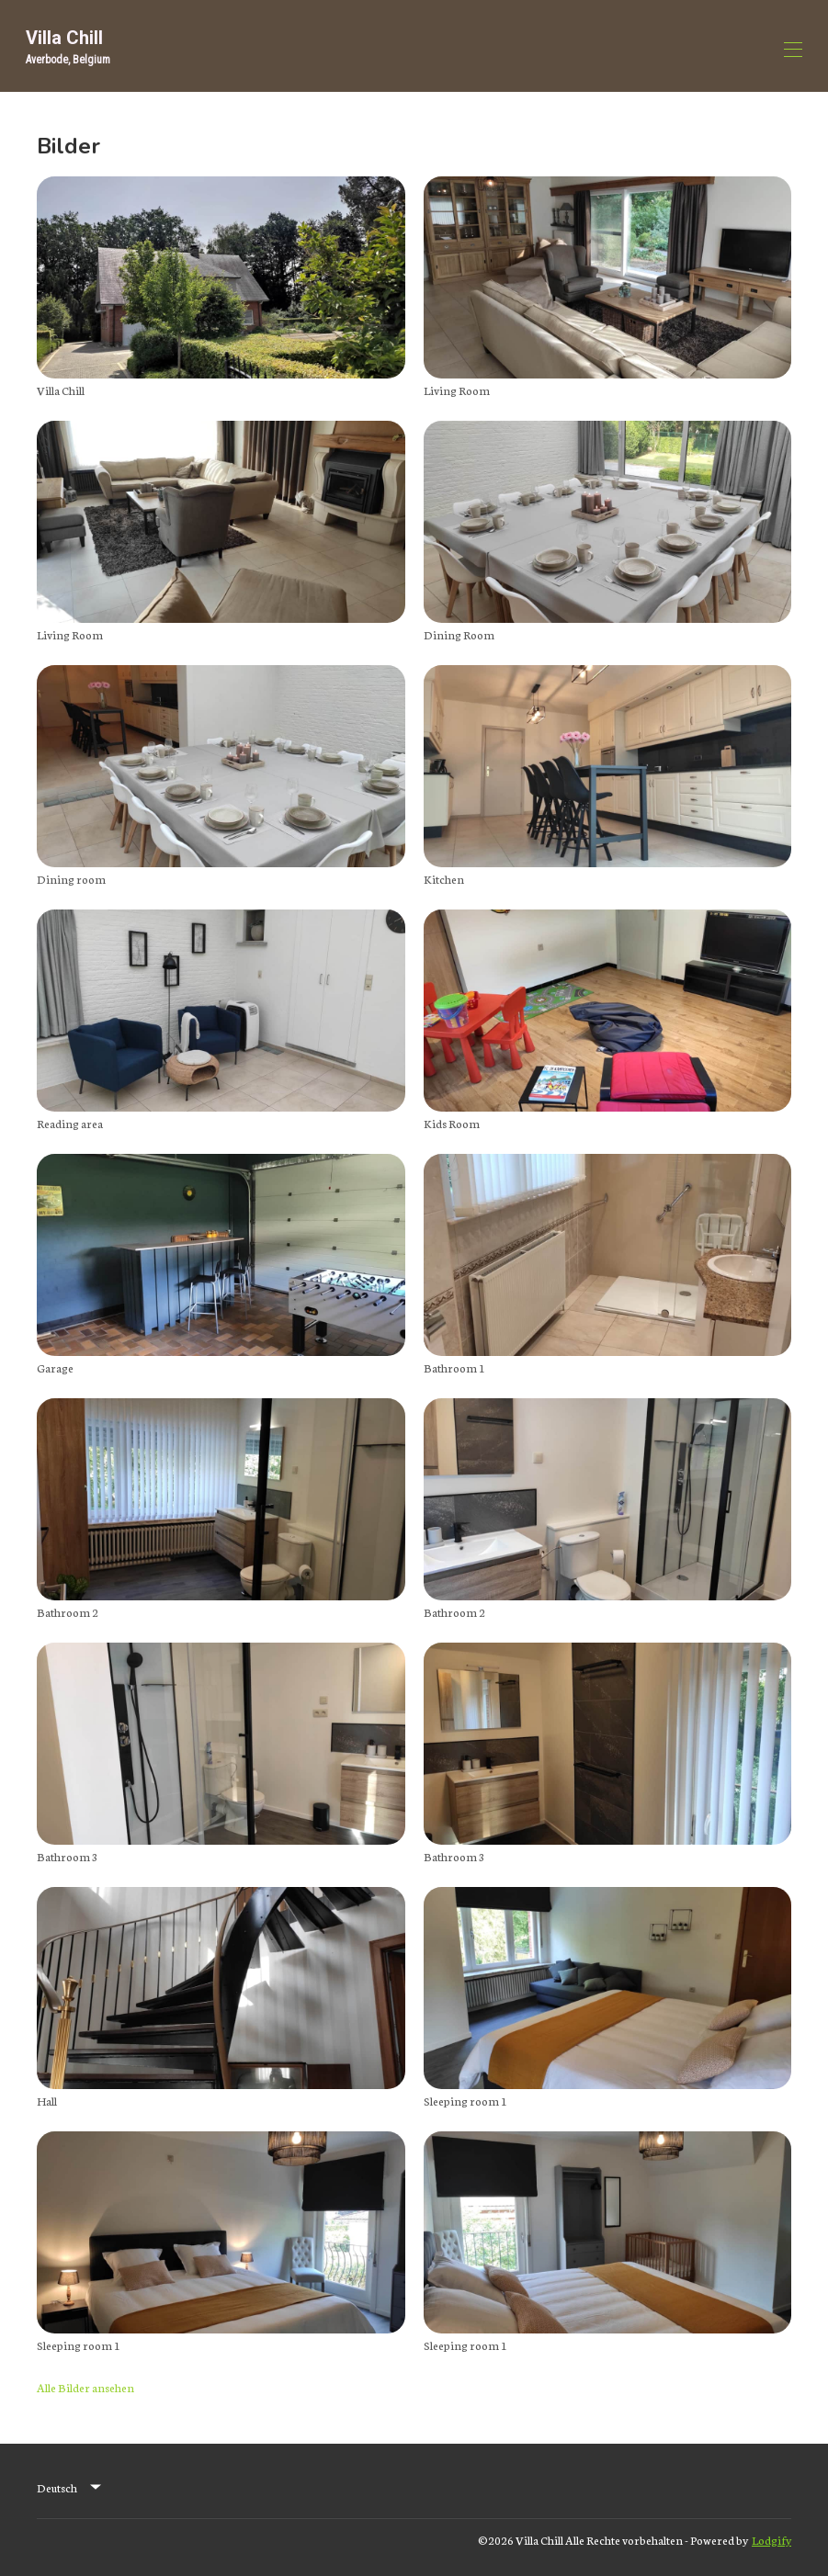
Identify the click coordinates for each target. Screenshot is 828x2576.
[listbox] (70, 2488)
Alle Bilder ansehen (85, 2387)
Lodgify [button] (771, 2540)
